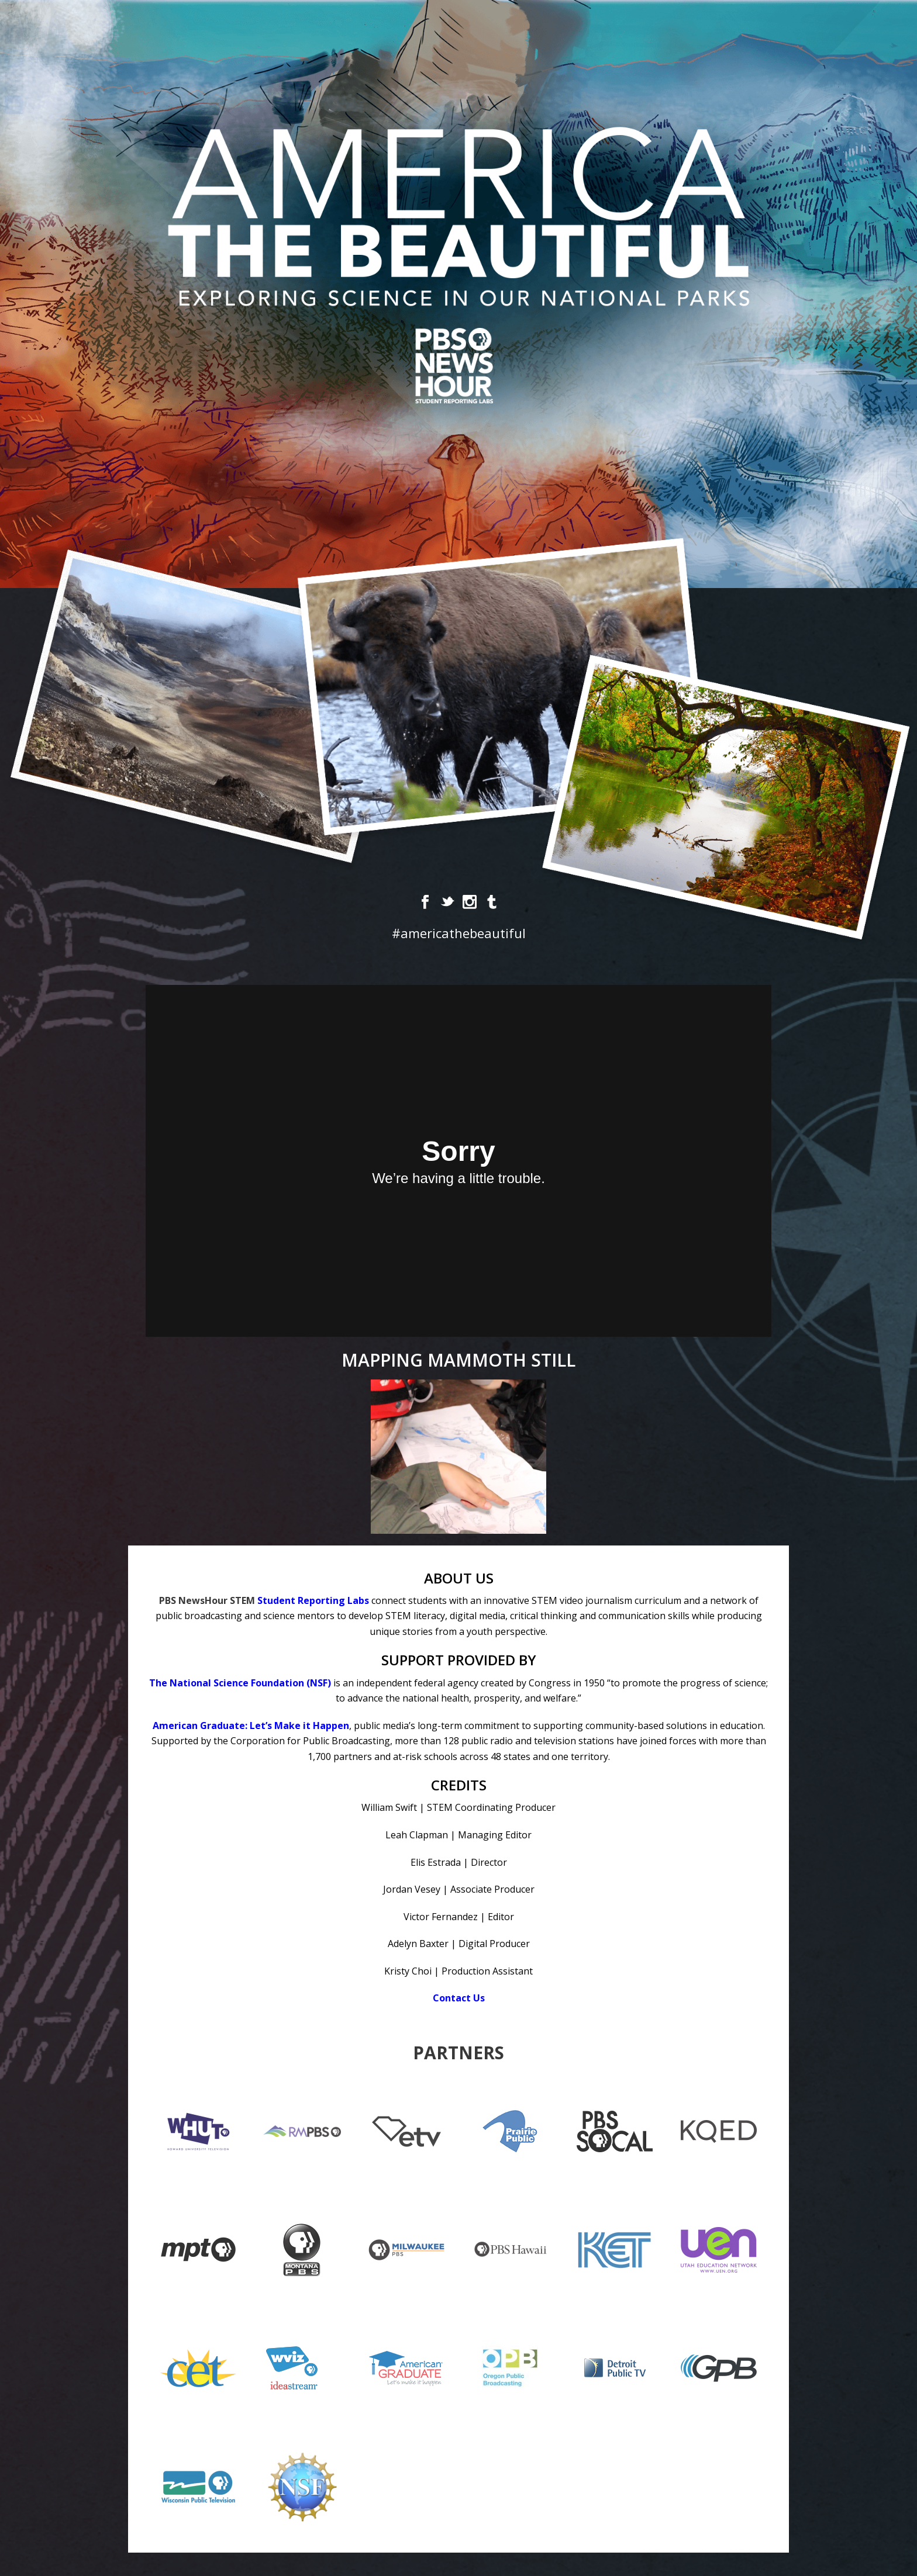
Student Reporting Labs (313, 1600)
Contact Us (459, 1997)
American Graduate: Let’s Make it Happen (251, 1725)
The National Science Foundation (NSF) (240, 1682)
